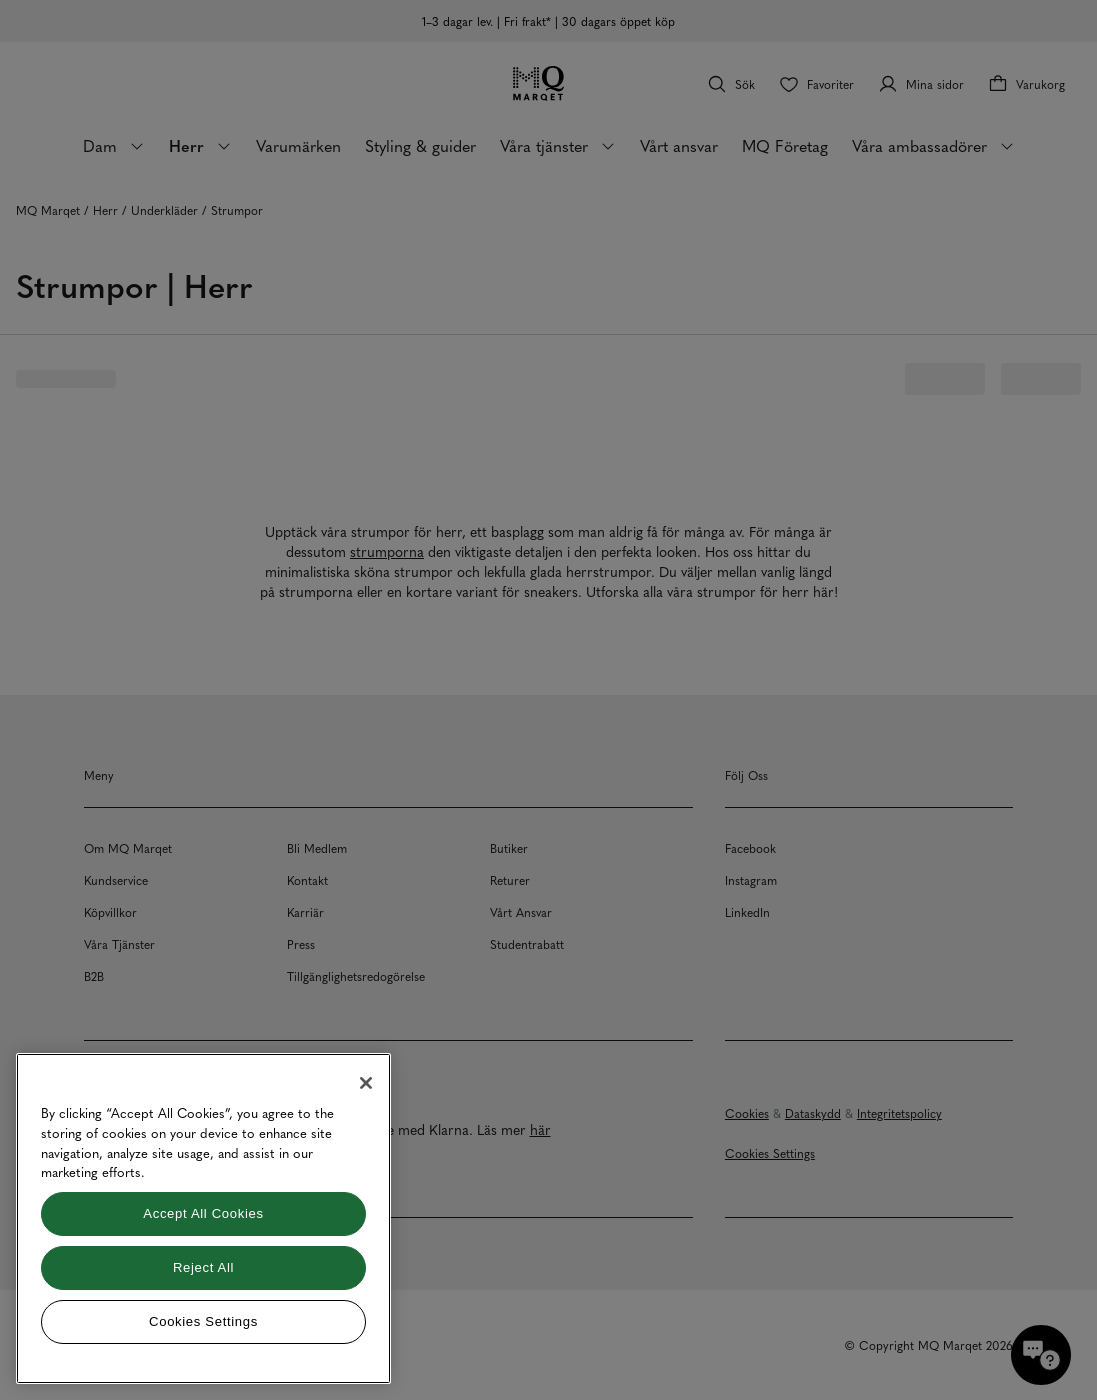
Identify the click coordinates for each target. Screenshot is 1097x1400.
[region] (203, 1218)
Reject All (203, 1267)
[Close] (366, 1083)
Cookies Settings (203, 1321)
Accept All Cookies (203, 1213)
